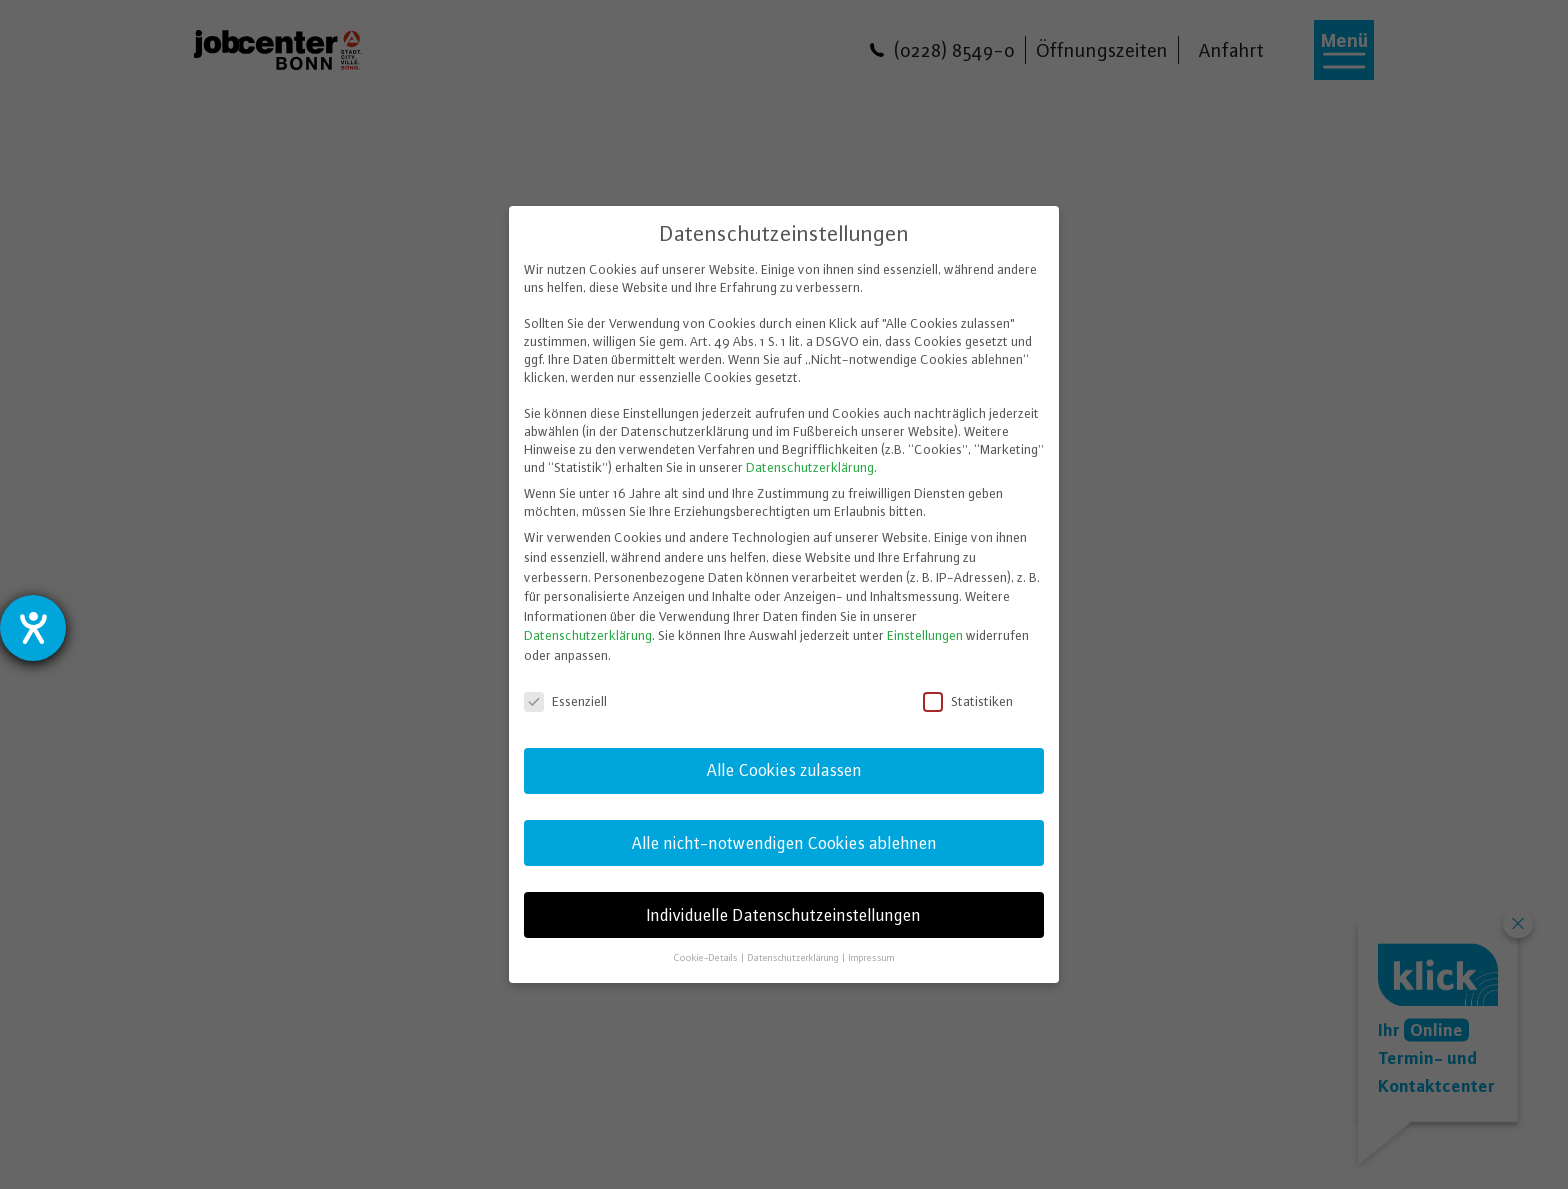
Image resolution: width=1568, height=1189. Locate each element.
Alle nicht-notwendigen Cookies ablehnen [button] (784, 843)
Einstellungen (925, 635)
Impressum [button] (872, 957)
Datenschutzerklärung (810, 467)
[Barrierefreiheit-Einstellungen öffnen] (33, 628)
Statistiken (969, 701)
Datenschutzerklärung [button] (794, 957)
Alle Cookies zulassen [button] (784, 770)
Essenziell (567, 701)
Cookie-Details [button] (707, 957)
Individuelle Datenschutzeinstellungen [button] (784, 915)
